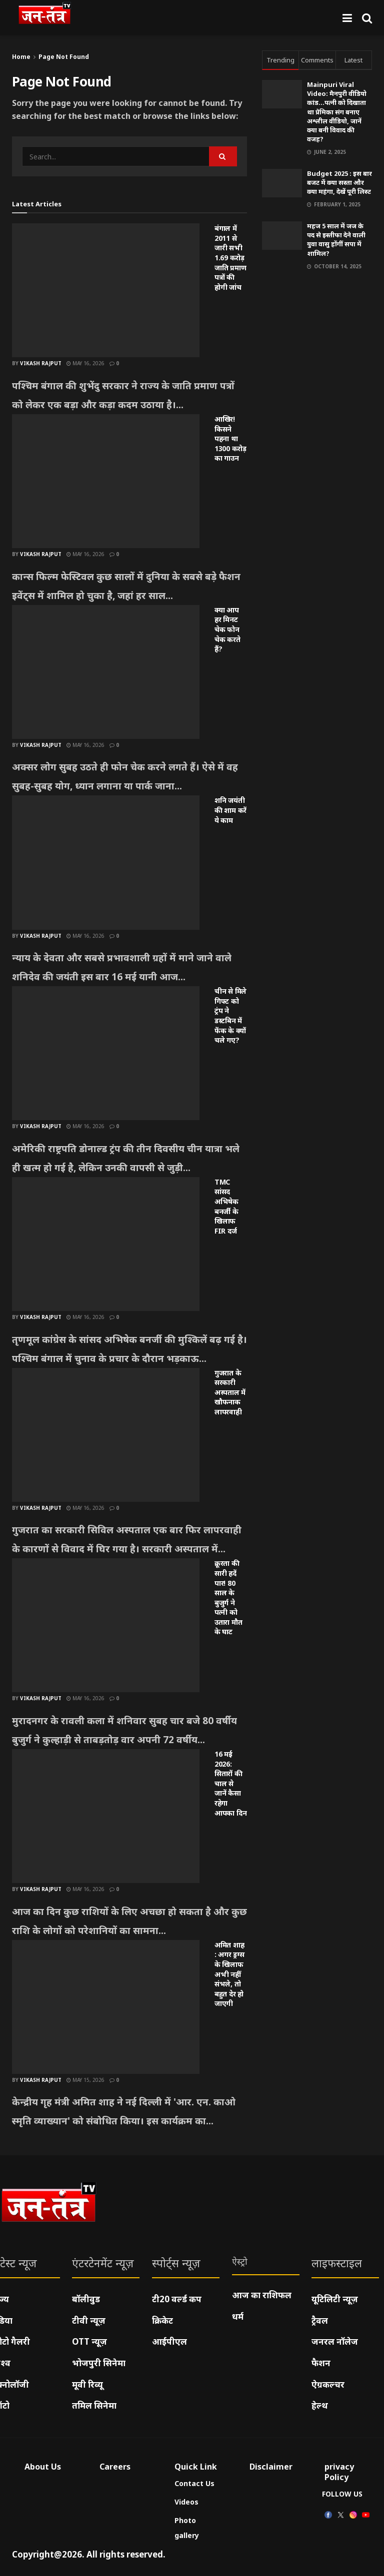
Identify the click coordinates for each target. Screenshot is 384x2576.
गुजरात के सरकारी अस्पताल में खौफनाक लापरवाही (230, 1392)
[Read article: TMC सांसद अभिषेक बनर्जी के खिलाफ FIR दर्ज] (106, 1244)
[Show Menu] (347, 17)
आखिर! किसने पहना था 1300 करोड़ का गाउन (230, 438)
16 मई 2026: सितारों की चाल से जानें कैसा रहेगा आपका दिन (230, 1783)
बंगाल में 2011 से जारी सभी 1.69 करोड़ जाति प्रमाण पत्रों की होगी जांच (230, 257)
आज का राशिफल (262, 2295)
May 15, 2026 (85, 2079)
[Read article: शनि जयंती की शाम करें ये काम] (106, 862)
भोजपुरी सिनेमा (99, 2363)
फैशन (321, 2363)
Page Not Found (63, 56)
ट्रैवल (320, 2320)
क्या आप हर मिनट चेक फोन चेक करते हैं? (227, 629)
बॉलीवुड (86, 2299)
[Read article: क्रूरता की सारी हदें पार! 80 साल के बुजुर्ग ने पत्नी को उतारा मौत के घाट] (106, 1625)
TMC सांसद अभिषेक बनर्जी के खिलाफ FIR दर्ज (226, 1206)
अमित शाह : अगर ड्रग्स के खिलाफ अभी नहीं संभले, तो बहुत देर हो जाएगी (229, 1974)
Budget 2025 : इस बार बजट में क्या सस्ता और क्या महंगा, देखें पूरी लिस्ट (339, 182)
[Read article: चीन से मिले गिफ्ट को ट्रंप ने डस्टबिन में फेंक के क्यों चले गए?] (106, 1053)
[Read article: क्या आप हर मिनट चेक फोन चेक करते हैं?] (106, 672)
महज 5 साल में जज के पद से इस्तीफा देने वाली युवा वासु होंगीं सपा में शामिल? (336, 239)
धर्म (238, 2316)
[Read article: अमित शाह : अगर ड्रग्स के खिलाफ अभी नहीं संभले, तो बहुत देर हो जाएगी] (106, 2007)
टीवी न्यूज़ (89, 2320)
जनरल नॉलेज (335, 2341)
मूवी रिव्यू (87, 2384)
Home (21, 56)
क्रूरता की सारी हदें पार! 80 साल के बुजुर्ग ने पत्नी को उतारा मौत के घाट (228, 1597)
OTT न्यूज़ (89, 2341)
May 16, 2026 (85, 363)
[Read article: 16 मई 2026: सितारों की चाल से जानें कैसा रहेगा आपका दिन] (106, 1816)
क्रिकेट (162, 2320)
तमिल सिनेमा (94, 2405)
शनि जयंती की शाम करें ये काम (230, 809)
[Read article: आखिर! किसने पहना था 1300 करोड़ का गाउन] (106, 481)
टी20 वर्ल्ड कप (177, 2299)
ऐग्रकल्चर (328, 2384)
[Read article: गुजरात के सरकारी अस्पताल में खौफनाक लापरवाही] (106, 1435)
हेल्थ (320, 2405)
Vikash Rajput (41, 363)
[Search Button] (367, 17)
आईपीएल (169, 2341)
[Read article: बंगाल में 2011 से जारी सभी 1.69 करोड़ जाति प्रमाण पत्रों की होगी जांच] (106, 290)
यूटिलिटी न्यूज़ (335, 2299)
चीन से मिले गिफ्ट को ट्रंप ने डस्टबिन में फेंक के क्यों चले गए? (230, 1015)
